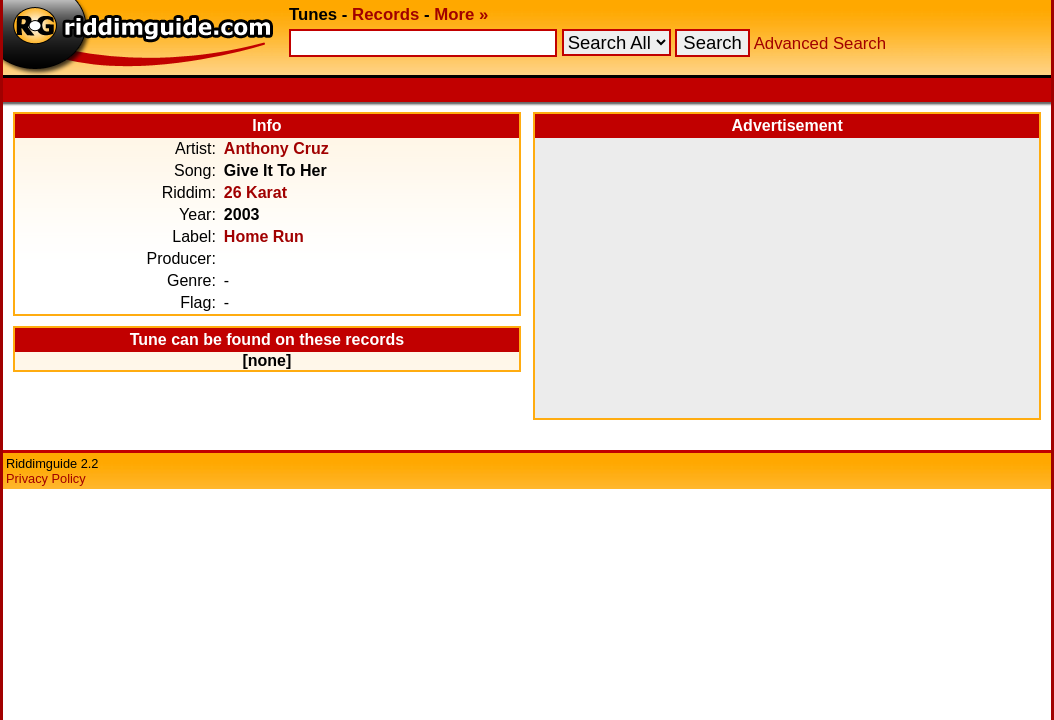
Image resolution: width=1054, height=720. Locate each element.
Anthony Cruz (276, 148)
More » (461, 14)
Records (385, 14)
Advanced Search (820, 43)
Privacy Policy (46, 478)
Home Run (264, 236)
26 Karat (255, 192)
